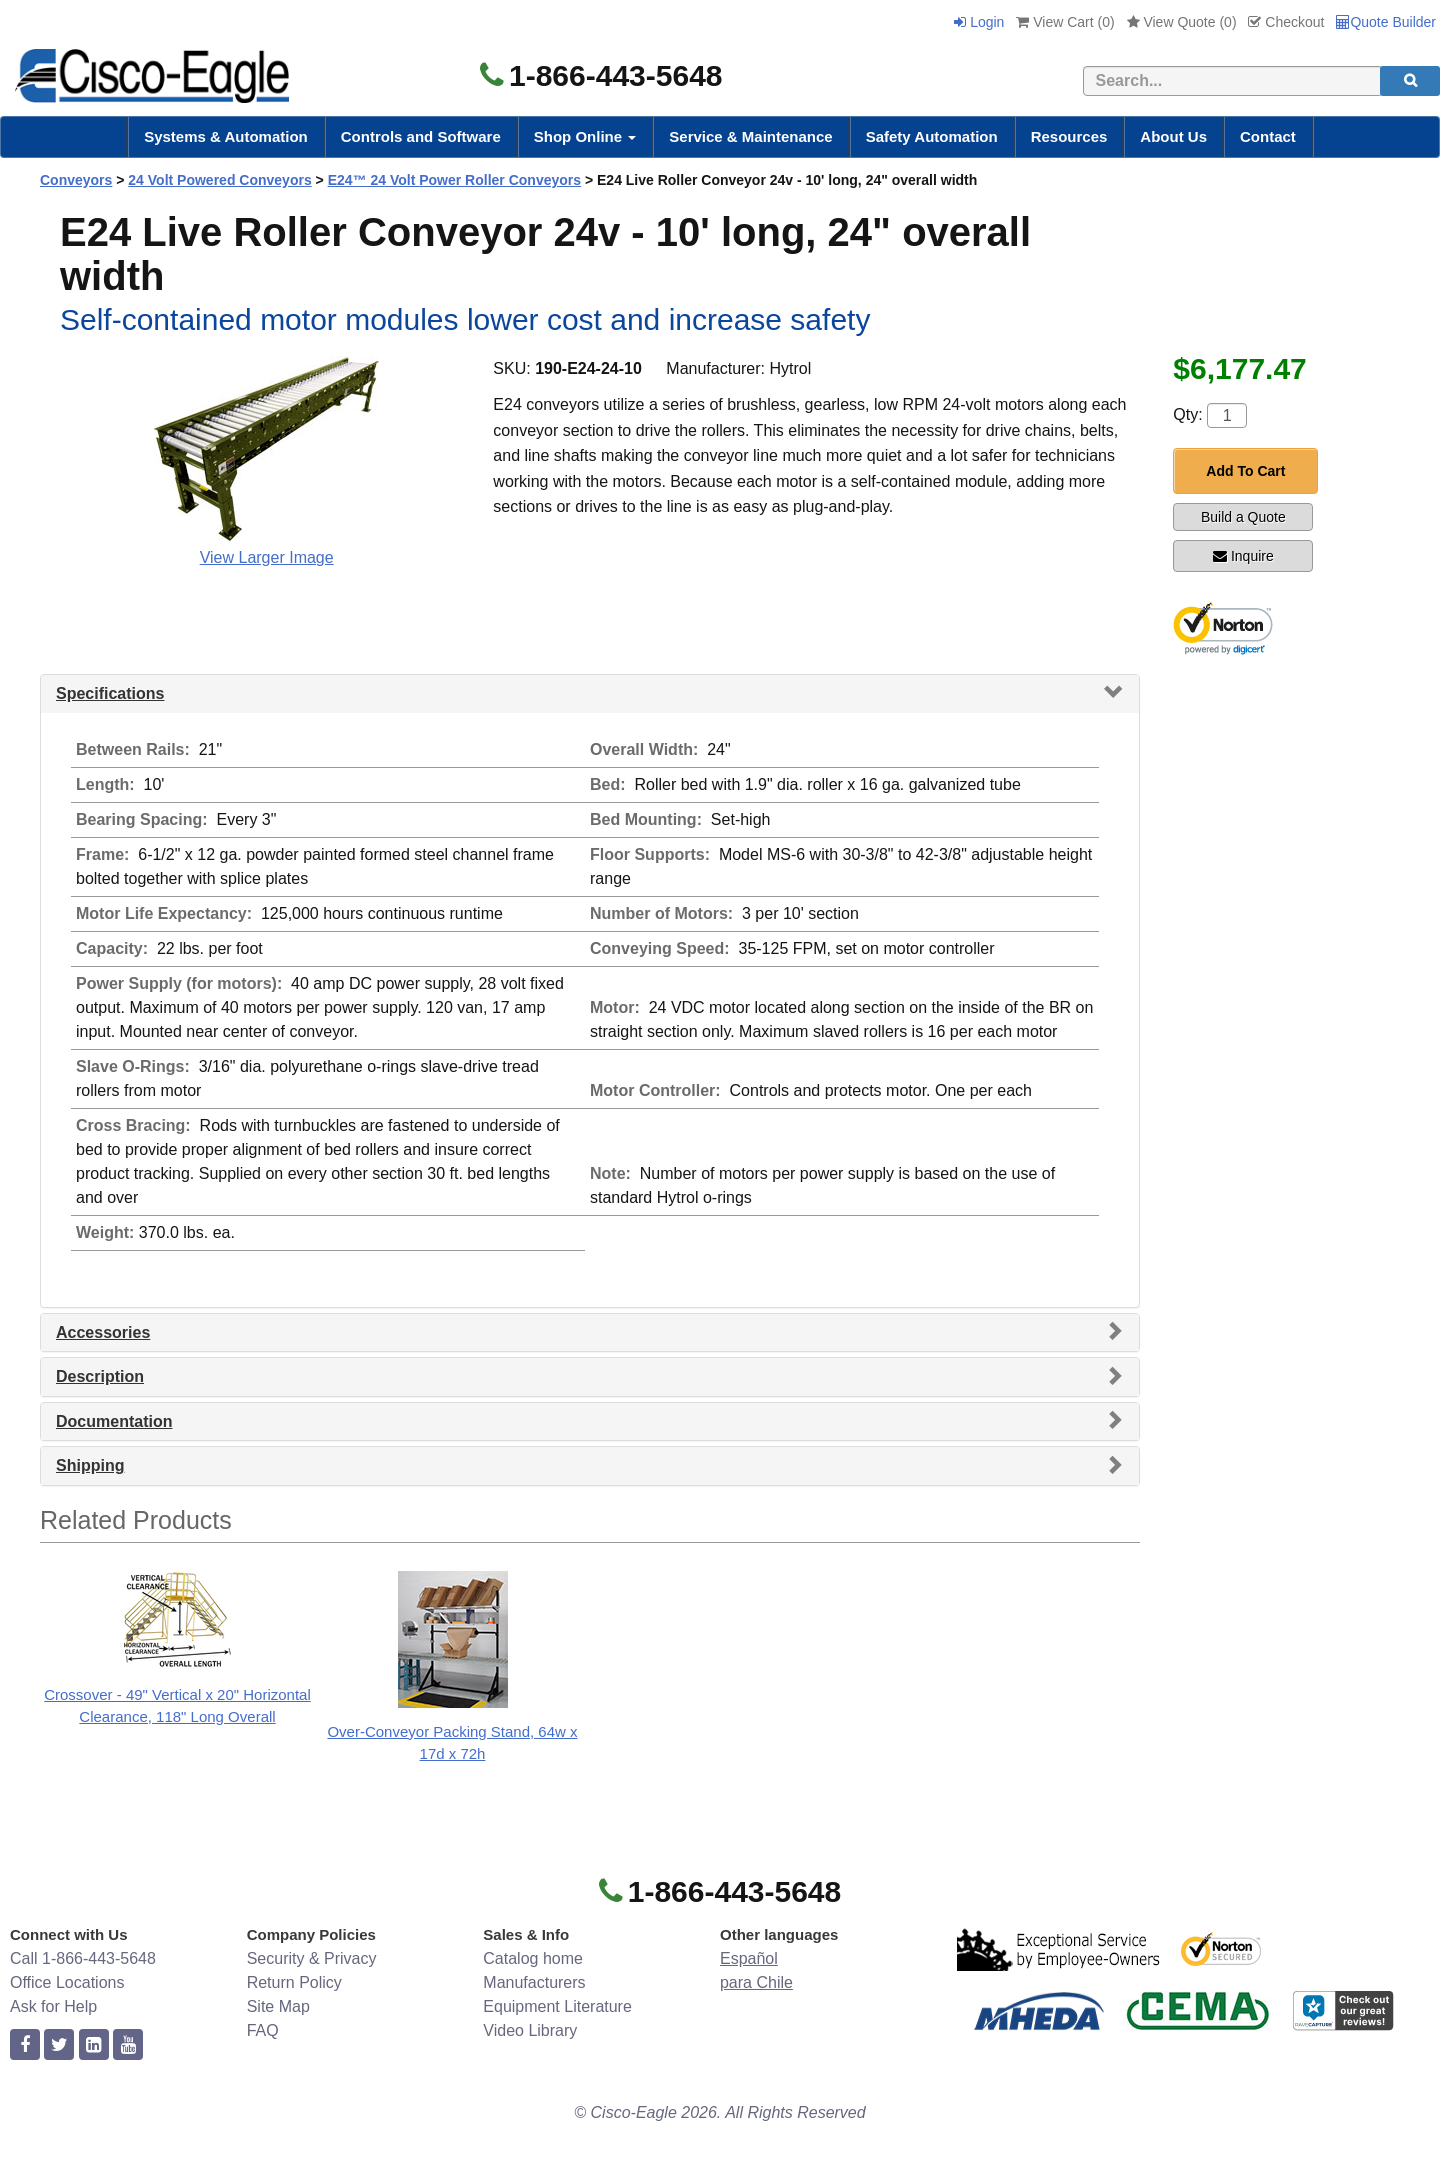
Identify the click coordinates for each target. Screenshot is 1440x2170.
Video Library (530, 2030)
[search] (1410, 81)
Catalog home (533, 1958)
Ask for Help (53, 2006)
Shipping (90, 1465)
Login (979, 22)
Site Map (278, 2006)
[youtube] (128, 2045)
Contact (1268, 136)
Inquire (1243, 556)
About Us (1173, 136)
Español (749, 1958)
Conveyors (76, 180)
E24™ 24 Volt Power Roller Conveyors (454, 180)
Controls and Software (421, 136)
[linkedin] (94, 2045)
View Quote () (1182, 22)
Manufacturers (534, 1982)
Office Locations (67, 1982)
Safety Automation (932, 136)
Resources (1069, 136)
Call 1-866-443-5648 (83, 1958)
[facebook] (25, 2045)
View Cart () (1065, 22)
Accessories (103, 1332)
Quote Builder (1386, 22)
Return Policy (294, 1982)
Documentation (114, 1421)
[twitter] (59, 2045)
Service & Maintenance (750, 136)
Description (100, 1376)
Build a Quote (1243, 517)
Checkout (1286, 22)
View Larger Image (267, 557)
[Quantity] (1227, 415)
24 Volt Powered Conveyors (219, 180)
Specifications (110, 693)
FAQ (263, 2030)
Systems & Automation (226, 136)
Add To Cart (1245, 471)
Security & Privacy (312, 1958)
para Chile (756, 1982)
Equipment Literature (557, 2006)
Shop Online (585, 136)
